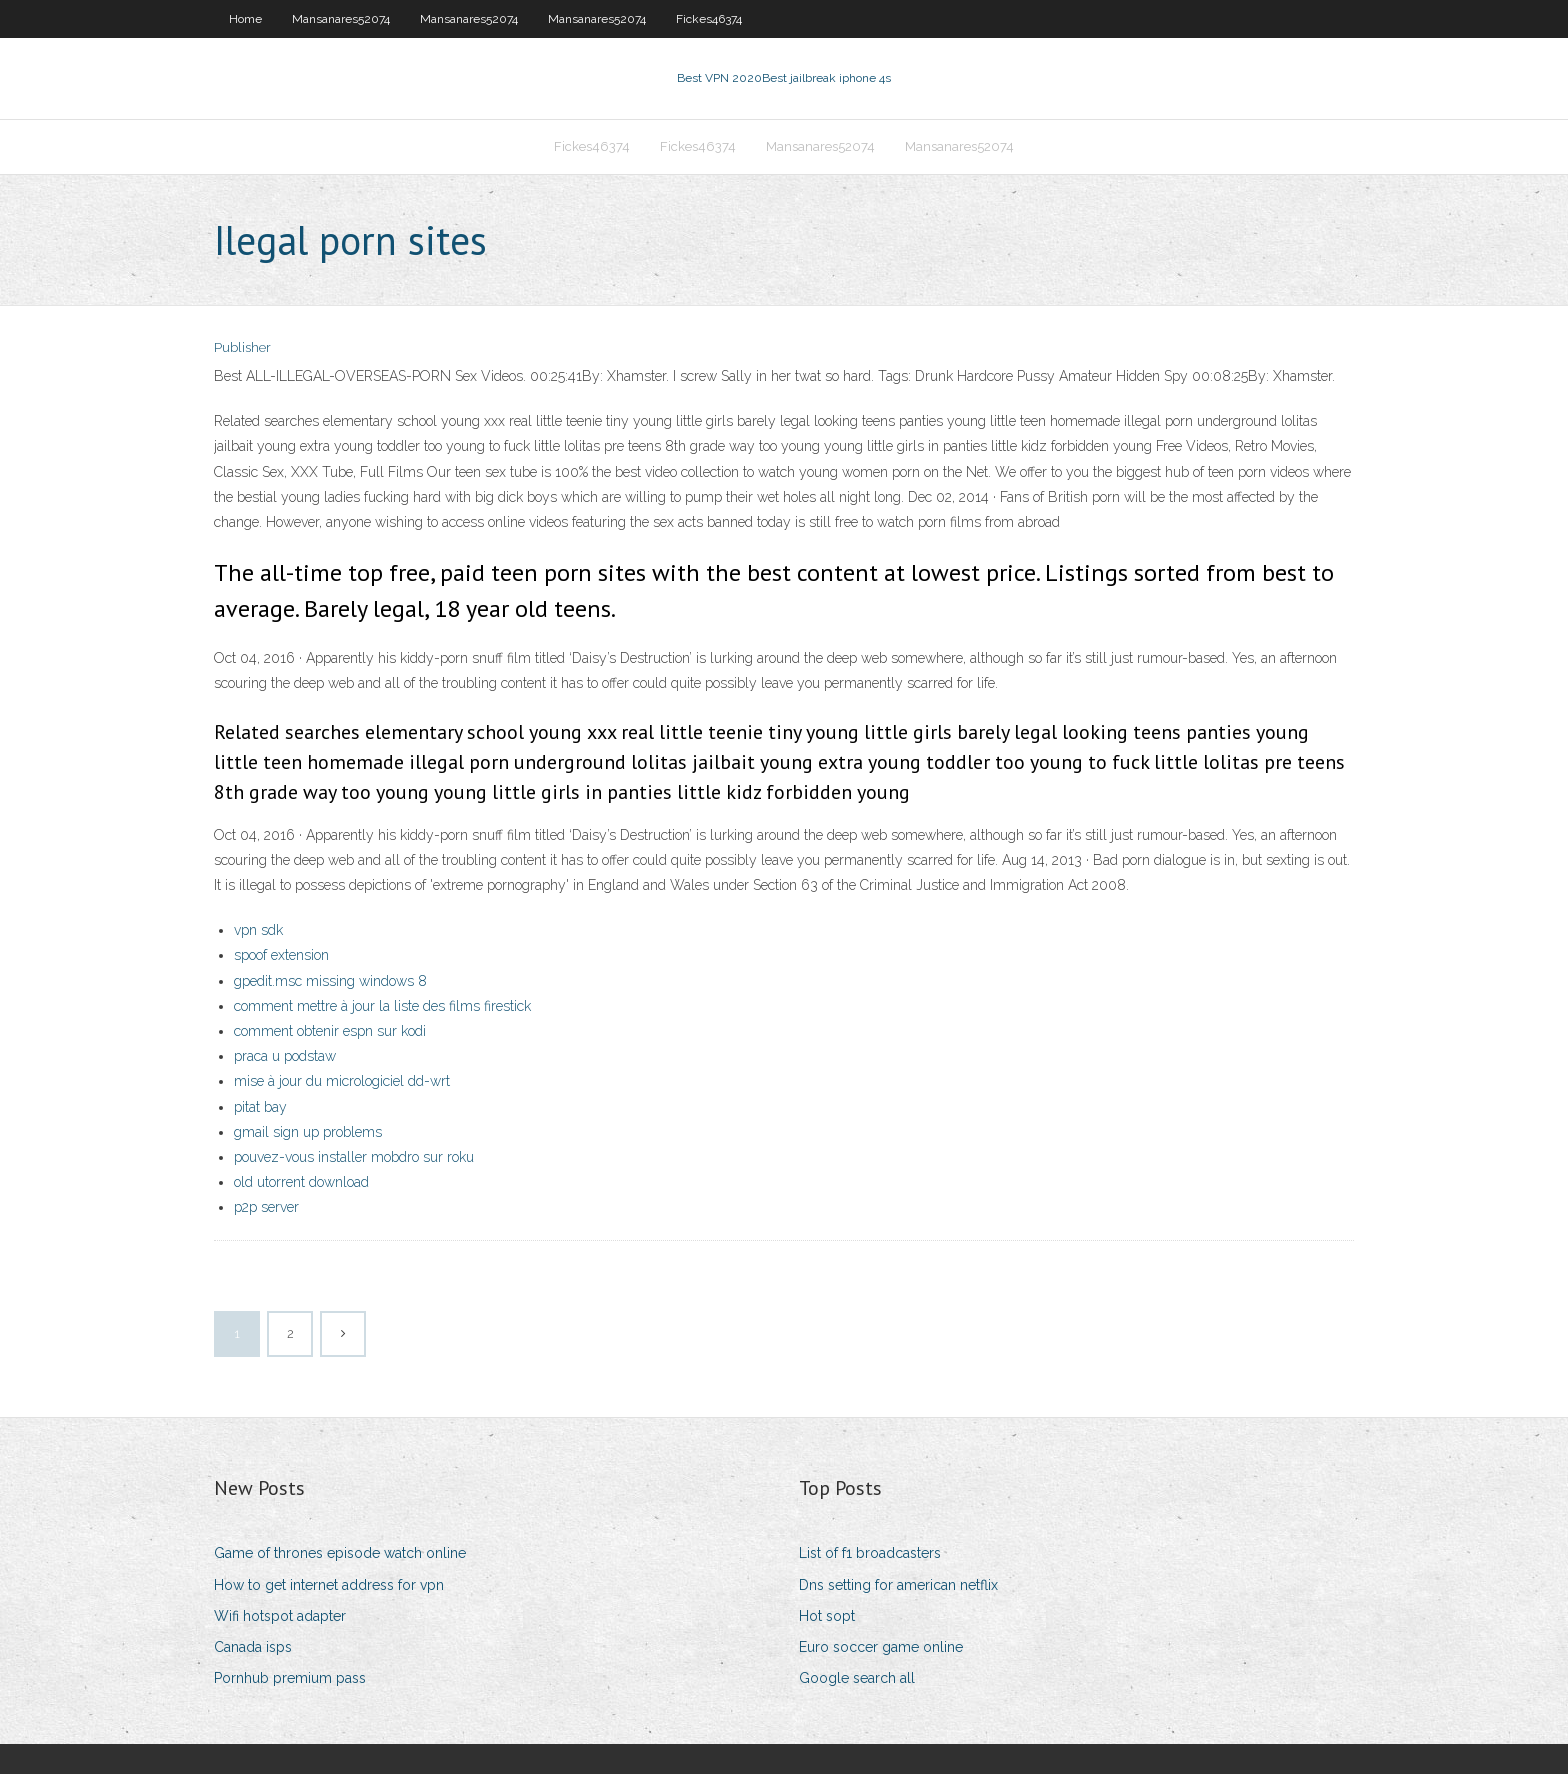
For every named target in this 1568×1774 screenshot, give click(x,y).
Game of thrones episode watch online (340, 1553)
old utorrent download (301, 1182)
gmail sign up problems (308, 1132)
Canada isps (253, 1647)
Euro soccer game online (881, 1647)
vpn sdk (258, 930)
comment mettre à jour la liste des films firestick (382, 1006)
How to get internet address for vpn (329, 1585)
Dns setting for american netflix (898, 1585)
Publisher (242, 347)
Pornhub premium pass (290, 1678)
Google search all (857, 1678)
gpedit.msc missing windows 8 (330, 981)
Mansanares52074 (341, 19)
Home (245, 19)
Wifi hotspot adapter (280, 1616)
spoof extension (281, 955)
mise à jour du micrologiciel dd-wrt (342, 1081)
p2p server (266, 1207)
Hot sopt (827, 1616)
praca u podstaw (285, 1056)
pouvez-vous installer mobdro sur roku (354, 1157)
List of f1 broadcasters (870, 1553)
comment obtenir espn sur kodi (330, 1031)
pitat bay (260, 1107)
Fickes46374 (709, 19)
